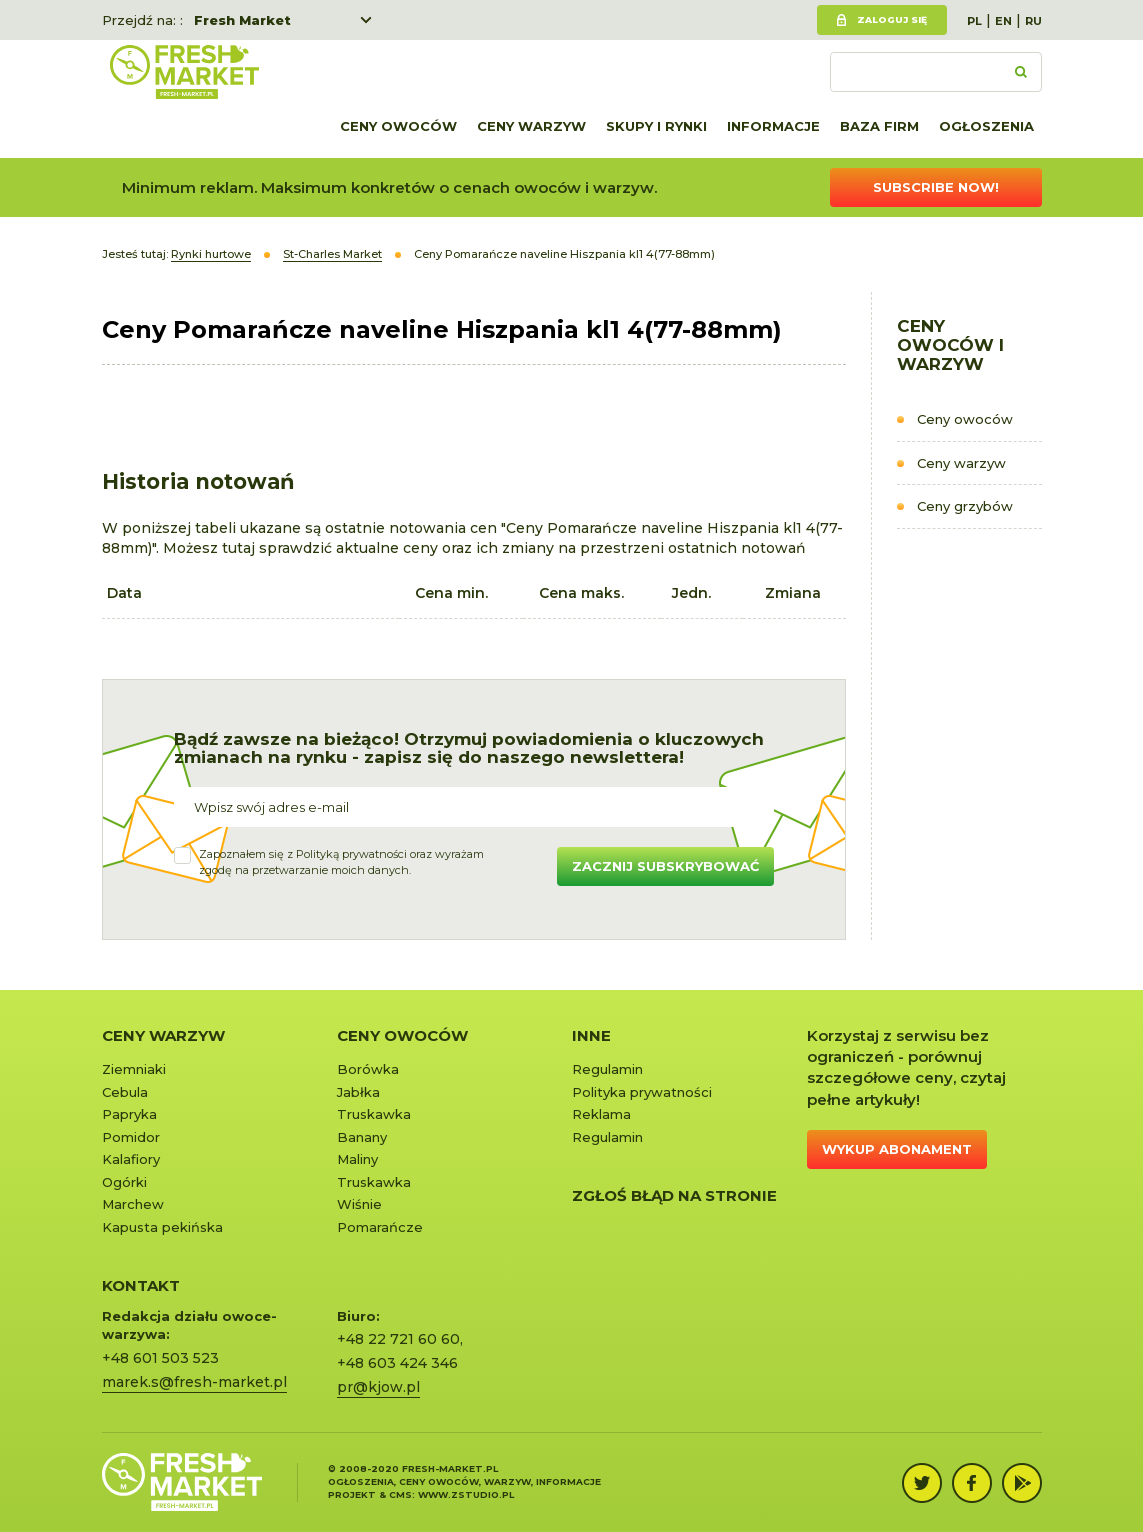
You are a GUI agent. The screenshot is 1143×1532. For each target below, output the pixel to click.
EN (1003, 21)
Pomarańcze (380, 1227)
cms (400, 1494)
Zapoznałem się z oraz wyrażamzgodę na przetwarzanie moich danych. (341, 862)
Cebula (125, 1092)
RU (1033, 21)
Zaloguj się (892, 19)
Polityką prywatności (351, 854)
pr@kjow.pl (378, 1387)
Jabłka (358, 1092)
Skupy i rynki (656, 126)
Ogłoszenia (986, 126)
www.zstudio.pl (466, 1494)
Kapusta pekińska (162, 1227)
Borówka (368, 1069)
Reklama (601, 1114)
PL (974, 21)
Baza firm (879, 126)
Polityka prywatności (642, 1092)
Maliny (357, 1159)
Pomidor (131, 1137)
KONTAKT (141, 1285)
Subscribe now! (936, 187)
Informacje (773, 126)
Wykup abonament (897, 1149)
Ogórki (124, 1182)
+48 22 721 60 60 (398, 1339)
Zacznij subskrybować (665, 866)
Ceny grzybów (965, 506)
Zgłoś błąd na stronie (674, 1195)
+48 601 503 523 (160, 1358)
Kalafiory (131, 1159)
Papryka (129, 1114)
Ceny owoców (398, 126)
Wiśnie (359, 1204)
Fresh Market (242, 20)
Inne (591, 1035)
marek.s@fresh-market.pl (194, 1382)
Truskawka (374, 1114)
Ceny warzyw (531, 126)
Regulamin (607, 1069)
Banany (362, 1137)
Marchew (133, 1204)
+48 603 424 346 (397, 1363)
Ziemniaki (134, 1069)
